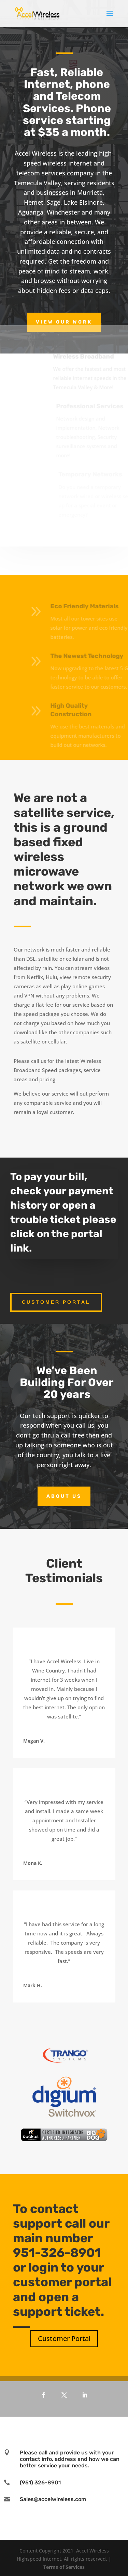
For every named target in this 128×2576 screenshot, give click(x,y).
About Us (64, 1496)
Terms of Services (64, 2567)
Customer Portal (56, 1302)
